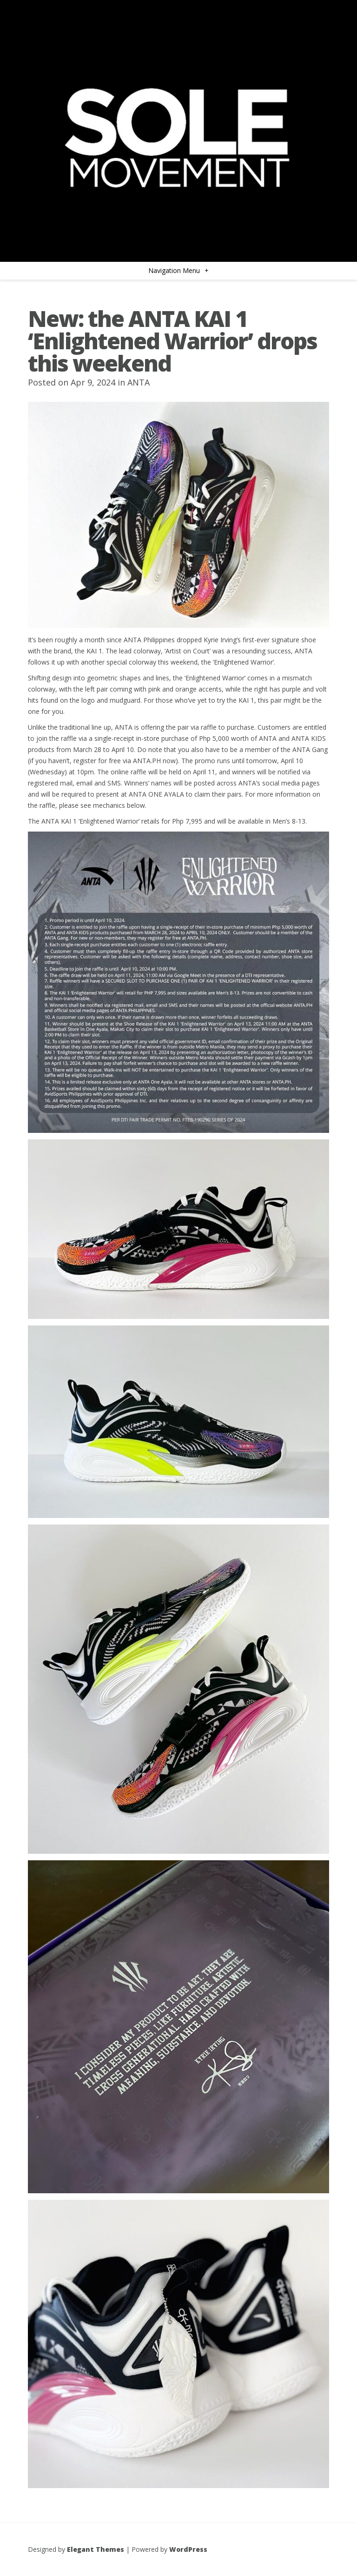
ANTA (138, 382)
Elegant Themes (95, 2549)
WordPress (188, 2549)
